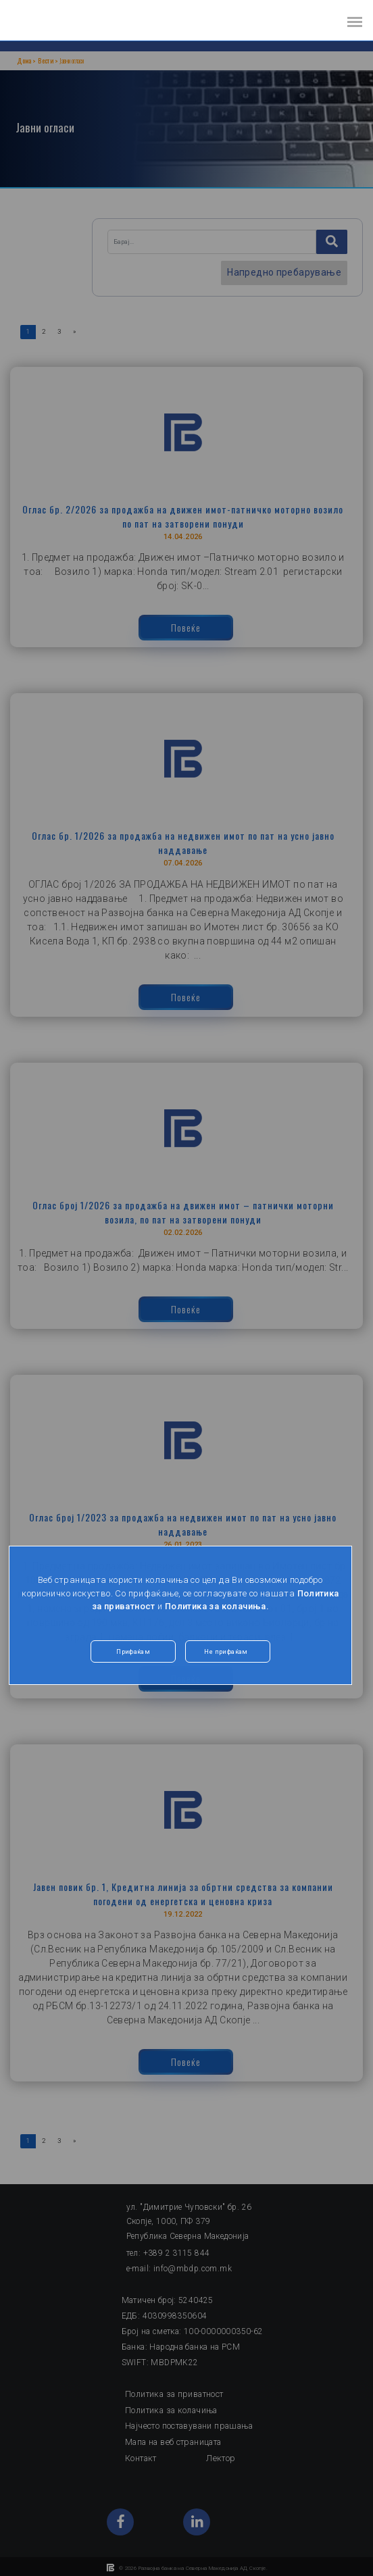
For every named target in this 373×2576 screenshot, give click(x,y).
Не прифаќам (225, 1652)
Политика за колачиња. (217, 1606)
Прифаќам (133, 1652)
